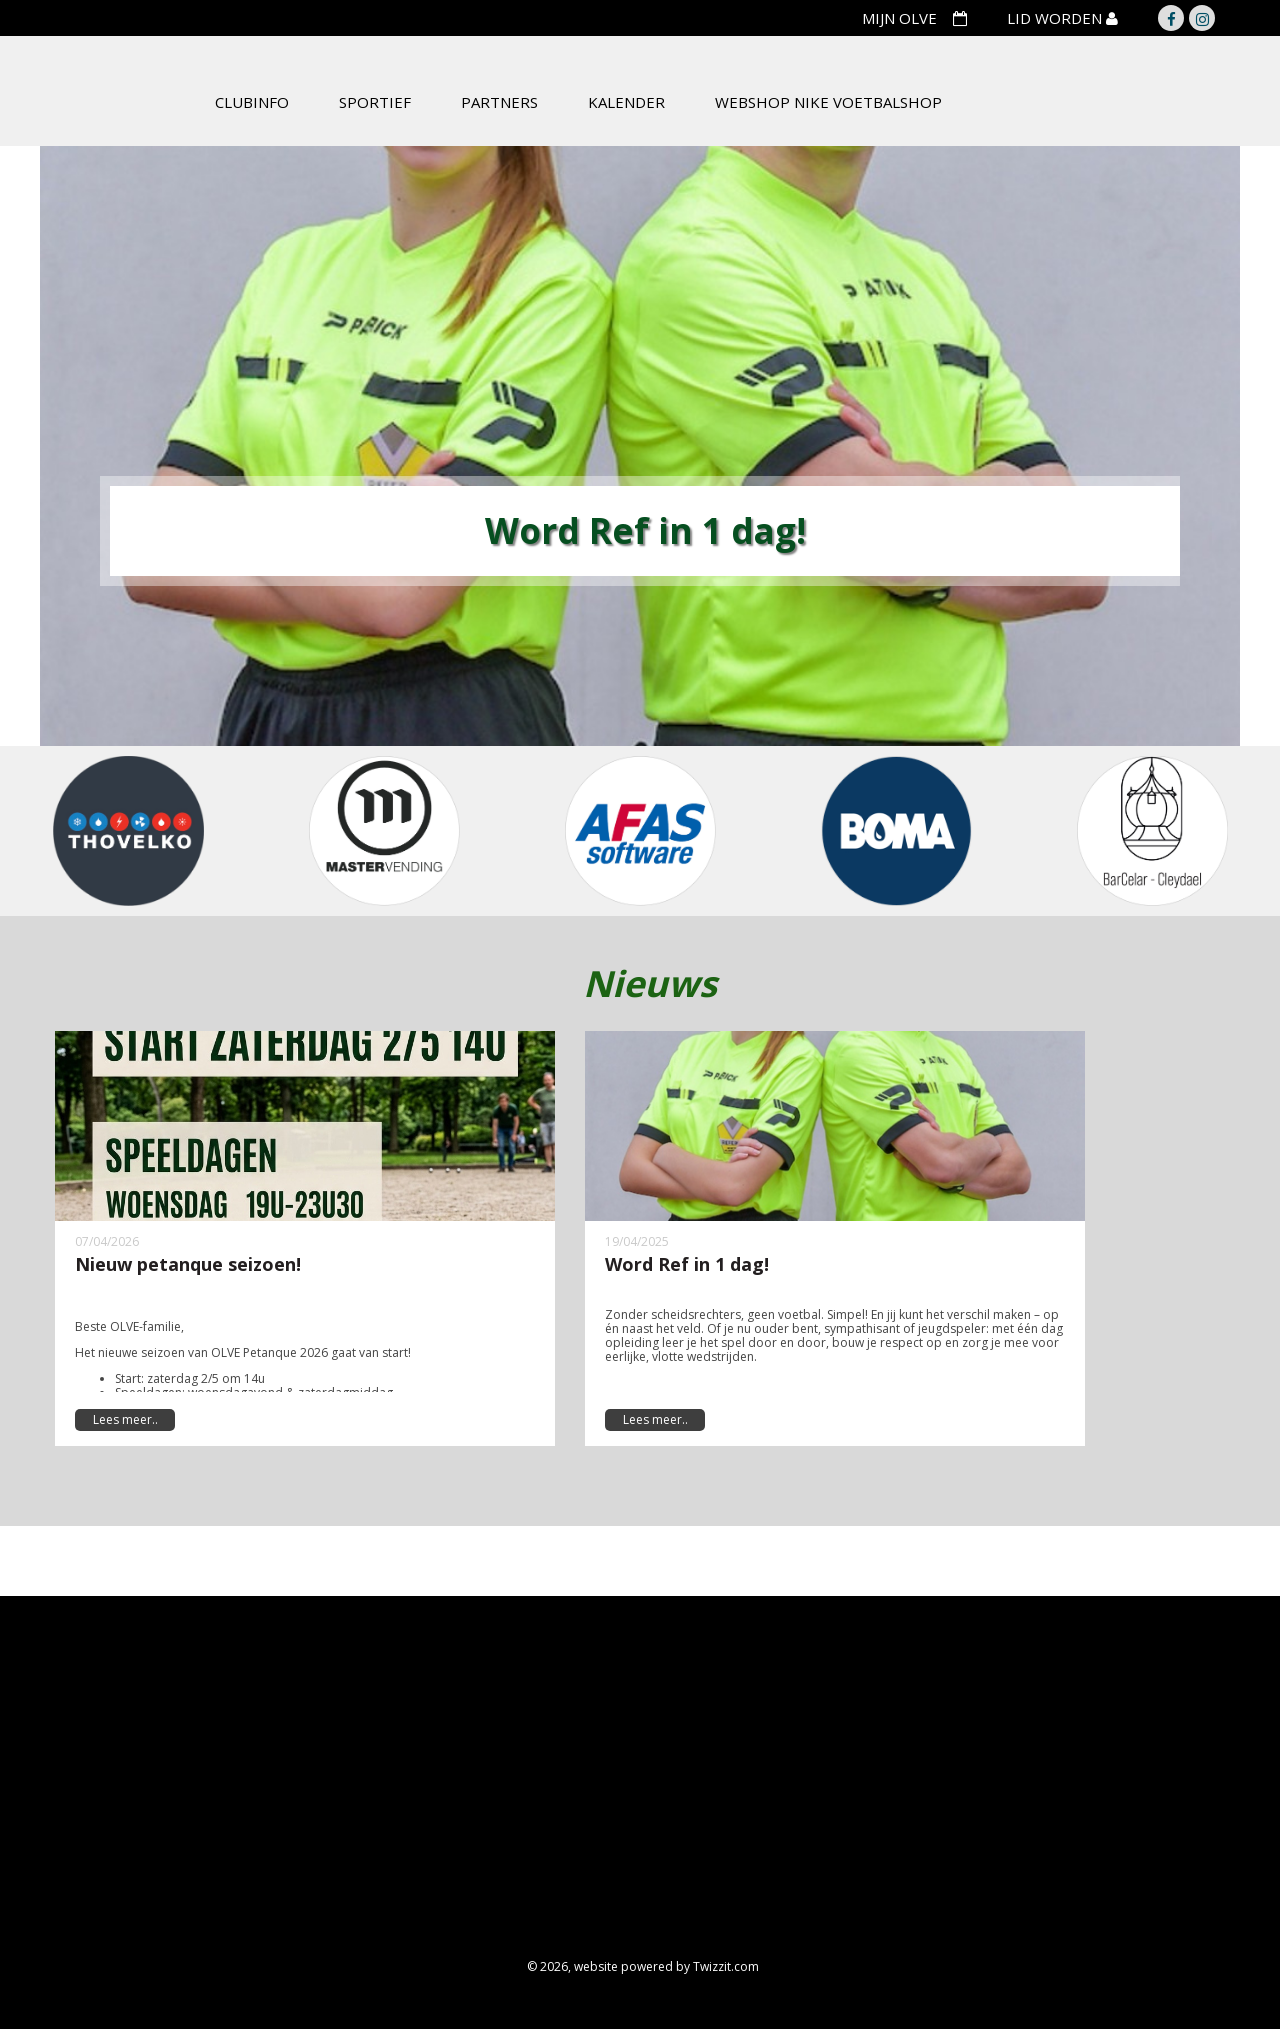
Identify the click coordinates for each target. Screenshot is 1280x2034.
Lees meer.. (125, 1419)
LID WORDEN (1056, 18)
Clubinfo (252, 102)
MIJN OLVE (899, 18)
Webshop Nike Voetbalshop (828, 102)
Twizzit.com (726, 1966)
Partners (499, 102)
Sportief (375, 102)
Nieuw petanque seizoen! (188, 1264)
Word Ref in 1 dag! (687, 1264)
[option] (640, 446)
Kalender (626, 102)
